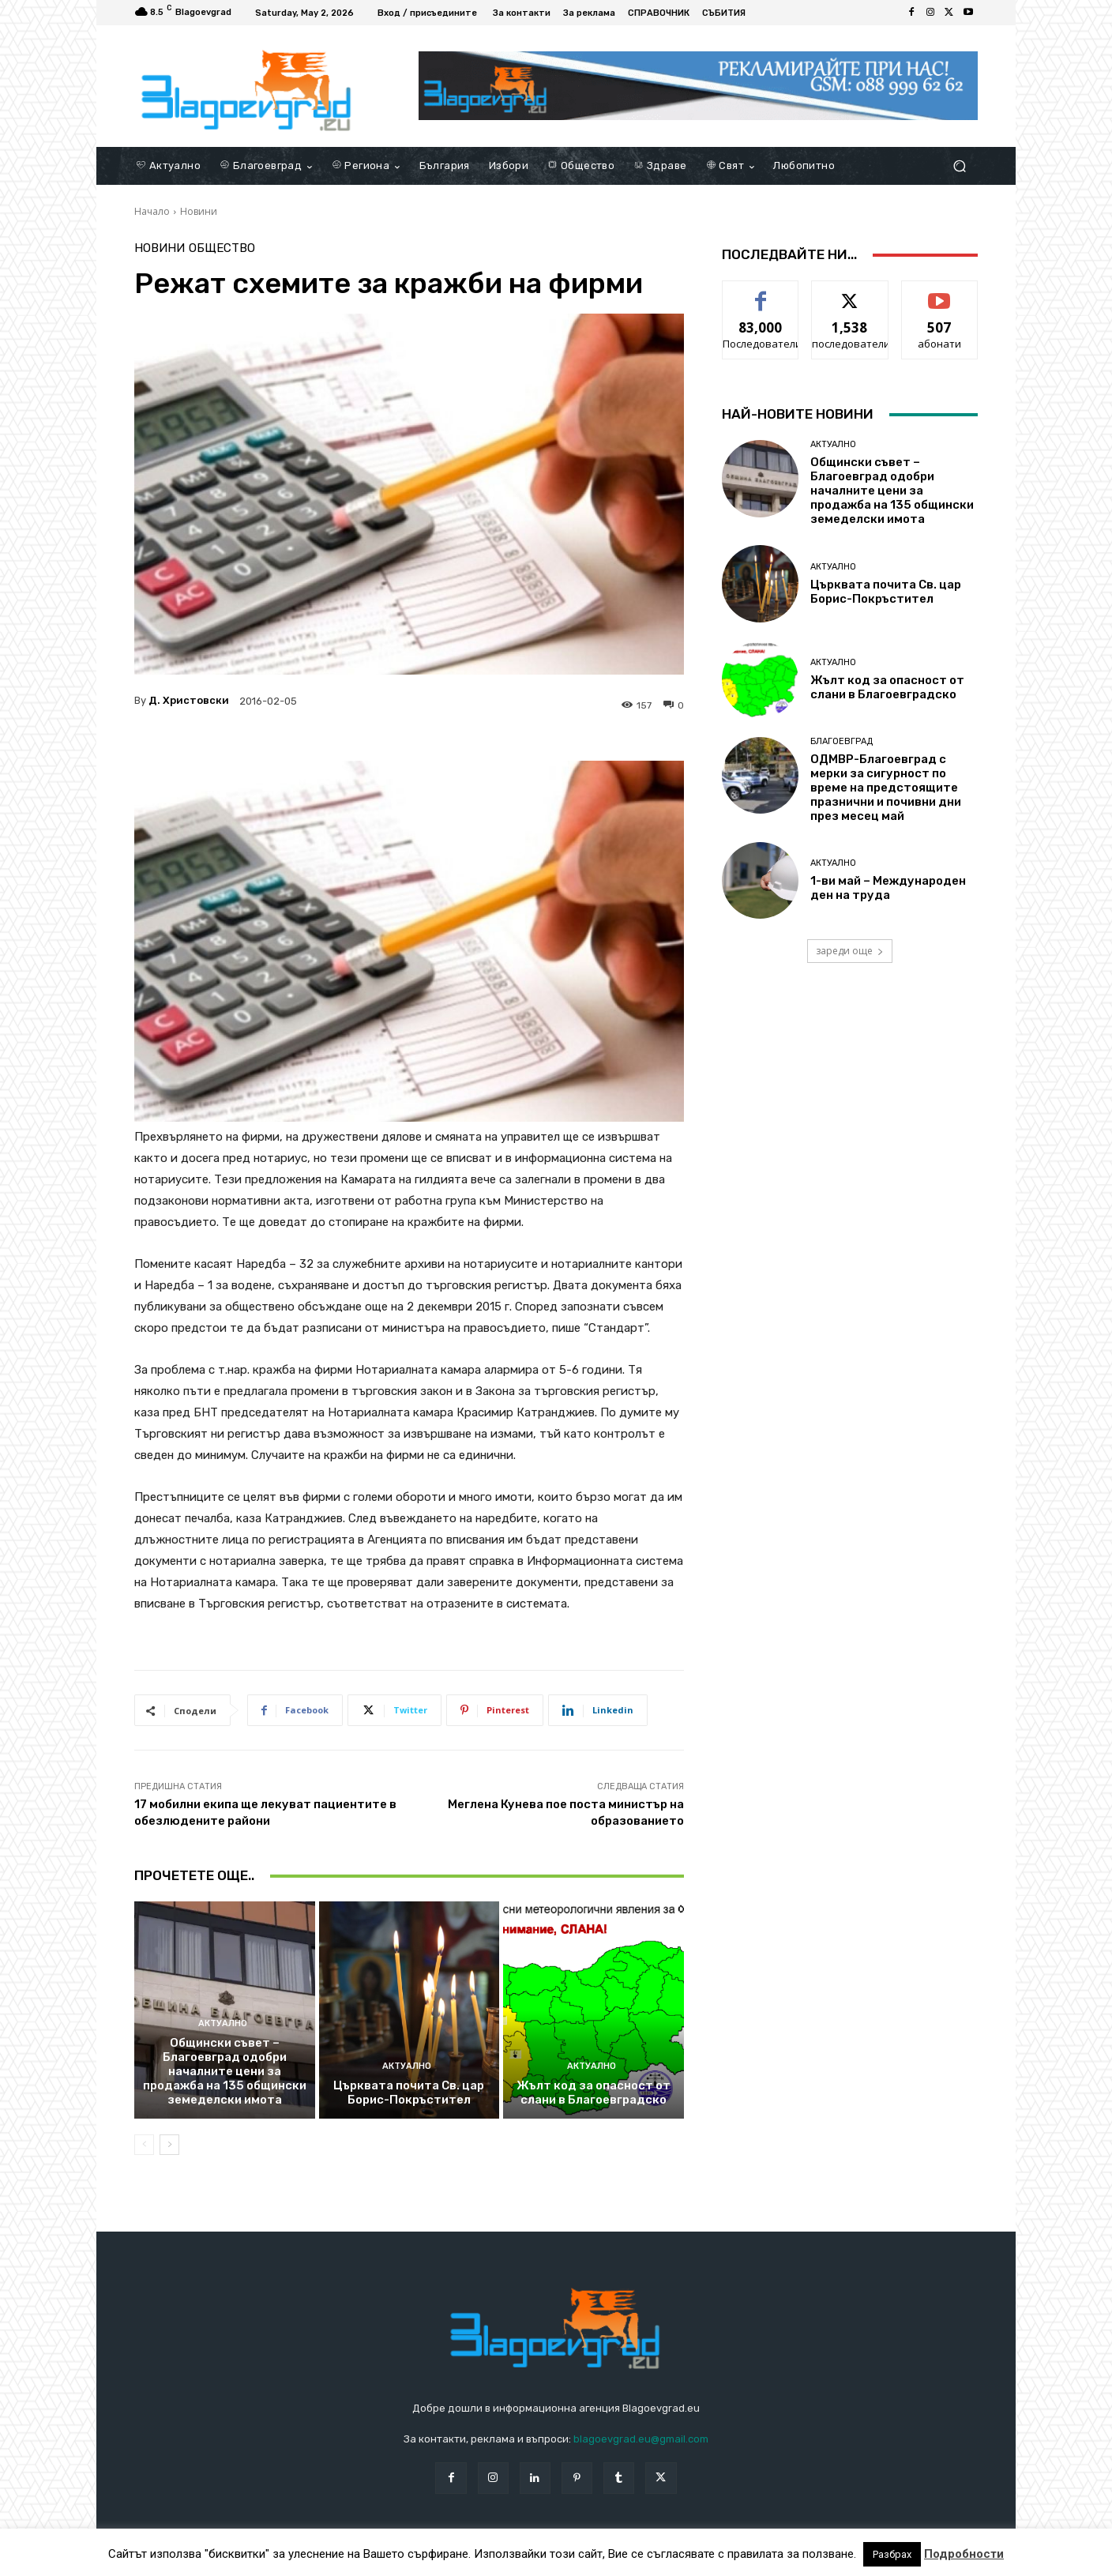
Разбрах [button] (892, 2554)
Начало (152, 211)
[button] (959, 166)
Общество (222, 248)
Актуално (222, 2023)
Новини (198, 211)
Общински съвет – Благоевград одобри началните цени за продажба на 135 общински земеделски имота (224, 2071)
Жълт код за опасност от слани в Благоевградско (594, 2092)
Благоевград (841, 741)
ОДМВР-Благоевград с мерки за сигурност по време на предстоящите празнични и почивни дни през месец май (885, 787)
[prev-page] (144, 2144)
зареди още (850, 950)
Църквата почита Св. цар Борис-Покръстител (408, 2092)
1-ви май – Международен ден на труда (888, 888)
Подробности (964, 2554)
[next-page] (169, 2144)
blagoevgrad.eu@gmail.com (640, 2439)
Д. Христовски (188, 700)
